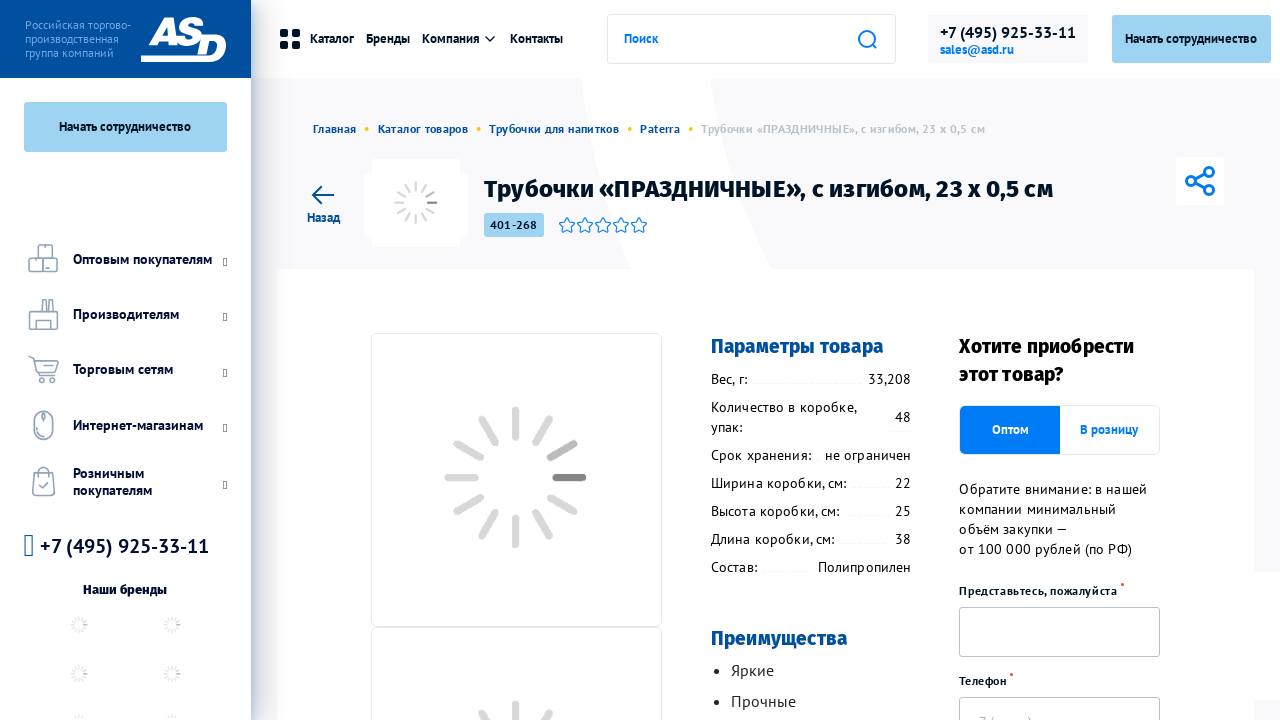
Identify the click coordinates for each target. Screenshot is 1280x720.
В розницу (1109, 429)
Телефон (992, 680)
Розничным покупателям (125, 481)
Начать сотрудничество (125, 126)
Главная (335, 128)
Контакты (536, 38)
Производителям (125, 314)
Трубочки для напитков (554, 128)
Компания (460, 38)
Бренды (388, 38)
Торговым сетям (125, 369)
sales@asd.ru (977, 50)
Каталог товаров (423, 128)
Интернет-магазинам (125, 424)
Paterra (660, 128)
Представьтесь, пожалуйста (1048, 590)
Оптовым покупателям (125, 258)
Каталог (316, 39)
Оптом (1010, 429)
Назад (323, 201)
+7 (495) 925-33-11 (1008, 32)
